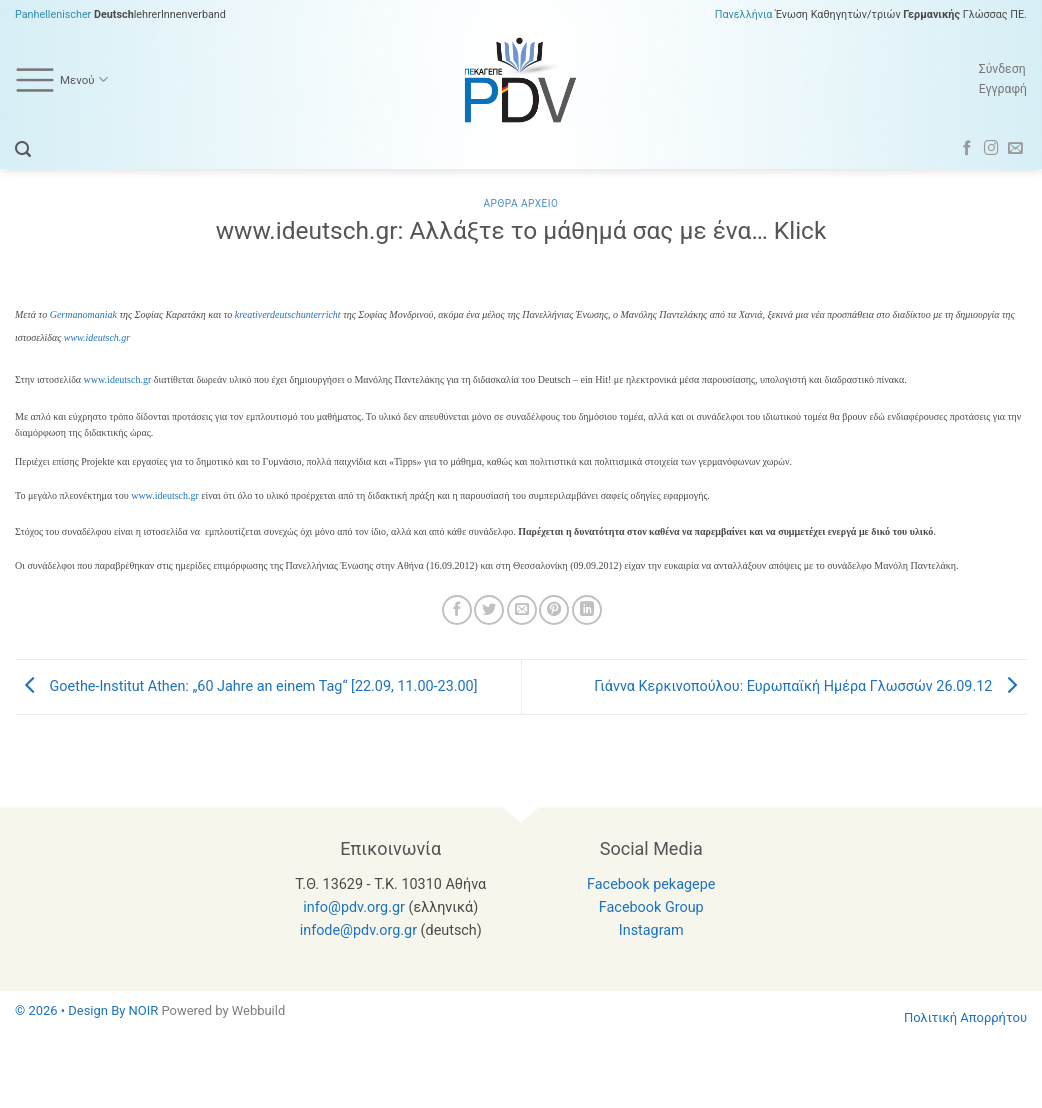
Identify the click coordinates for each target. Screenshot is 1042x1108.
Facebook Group (651, 907)
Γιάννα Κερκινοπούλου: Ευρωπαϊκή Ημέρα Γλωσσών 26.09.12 (810, 686)
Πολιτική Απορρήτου (965, 1017)
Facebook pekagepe (651, 884)
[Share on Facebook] (457, 610)
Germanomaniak (83, 314)
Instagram (651, 930)
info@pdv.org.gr (354, 907)
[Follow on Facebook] (967, 149)
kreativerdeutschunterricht (288, 314)
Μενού (61, 80)
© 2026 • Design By (72, 1010)
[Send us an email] (1015, 149)
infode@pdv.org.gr (358, 930)
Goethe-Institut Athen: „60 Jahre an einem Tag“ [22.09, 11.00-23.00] (246, 686)
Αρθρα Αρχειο (520, 203)
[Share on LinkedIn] (587, 610)
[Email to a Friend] (522, 610)
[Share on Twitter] (489, 610)
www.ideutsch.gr (97, 337)
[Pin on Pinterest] (554, 610)
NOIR (144, 1010)
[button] (23, 149)
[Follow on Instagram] (991, 149)
